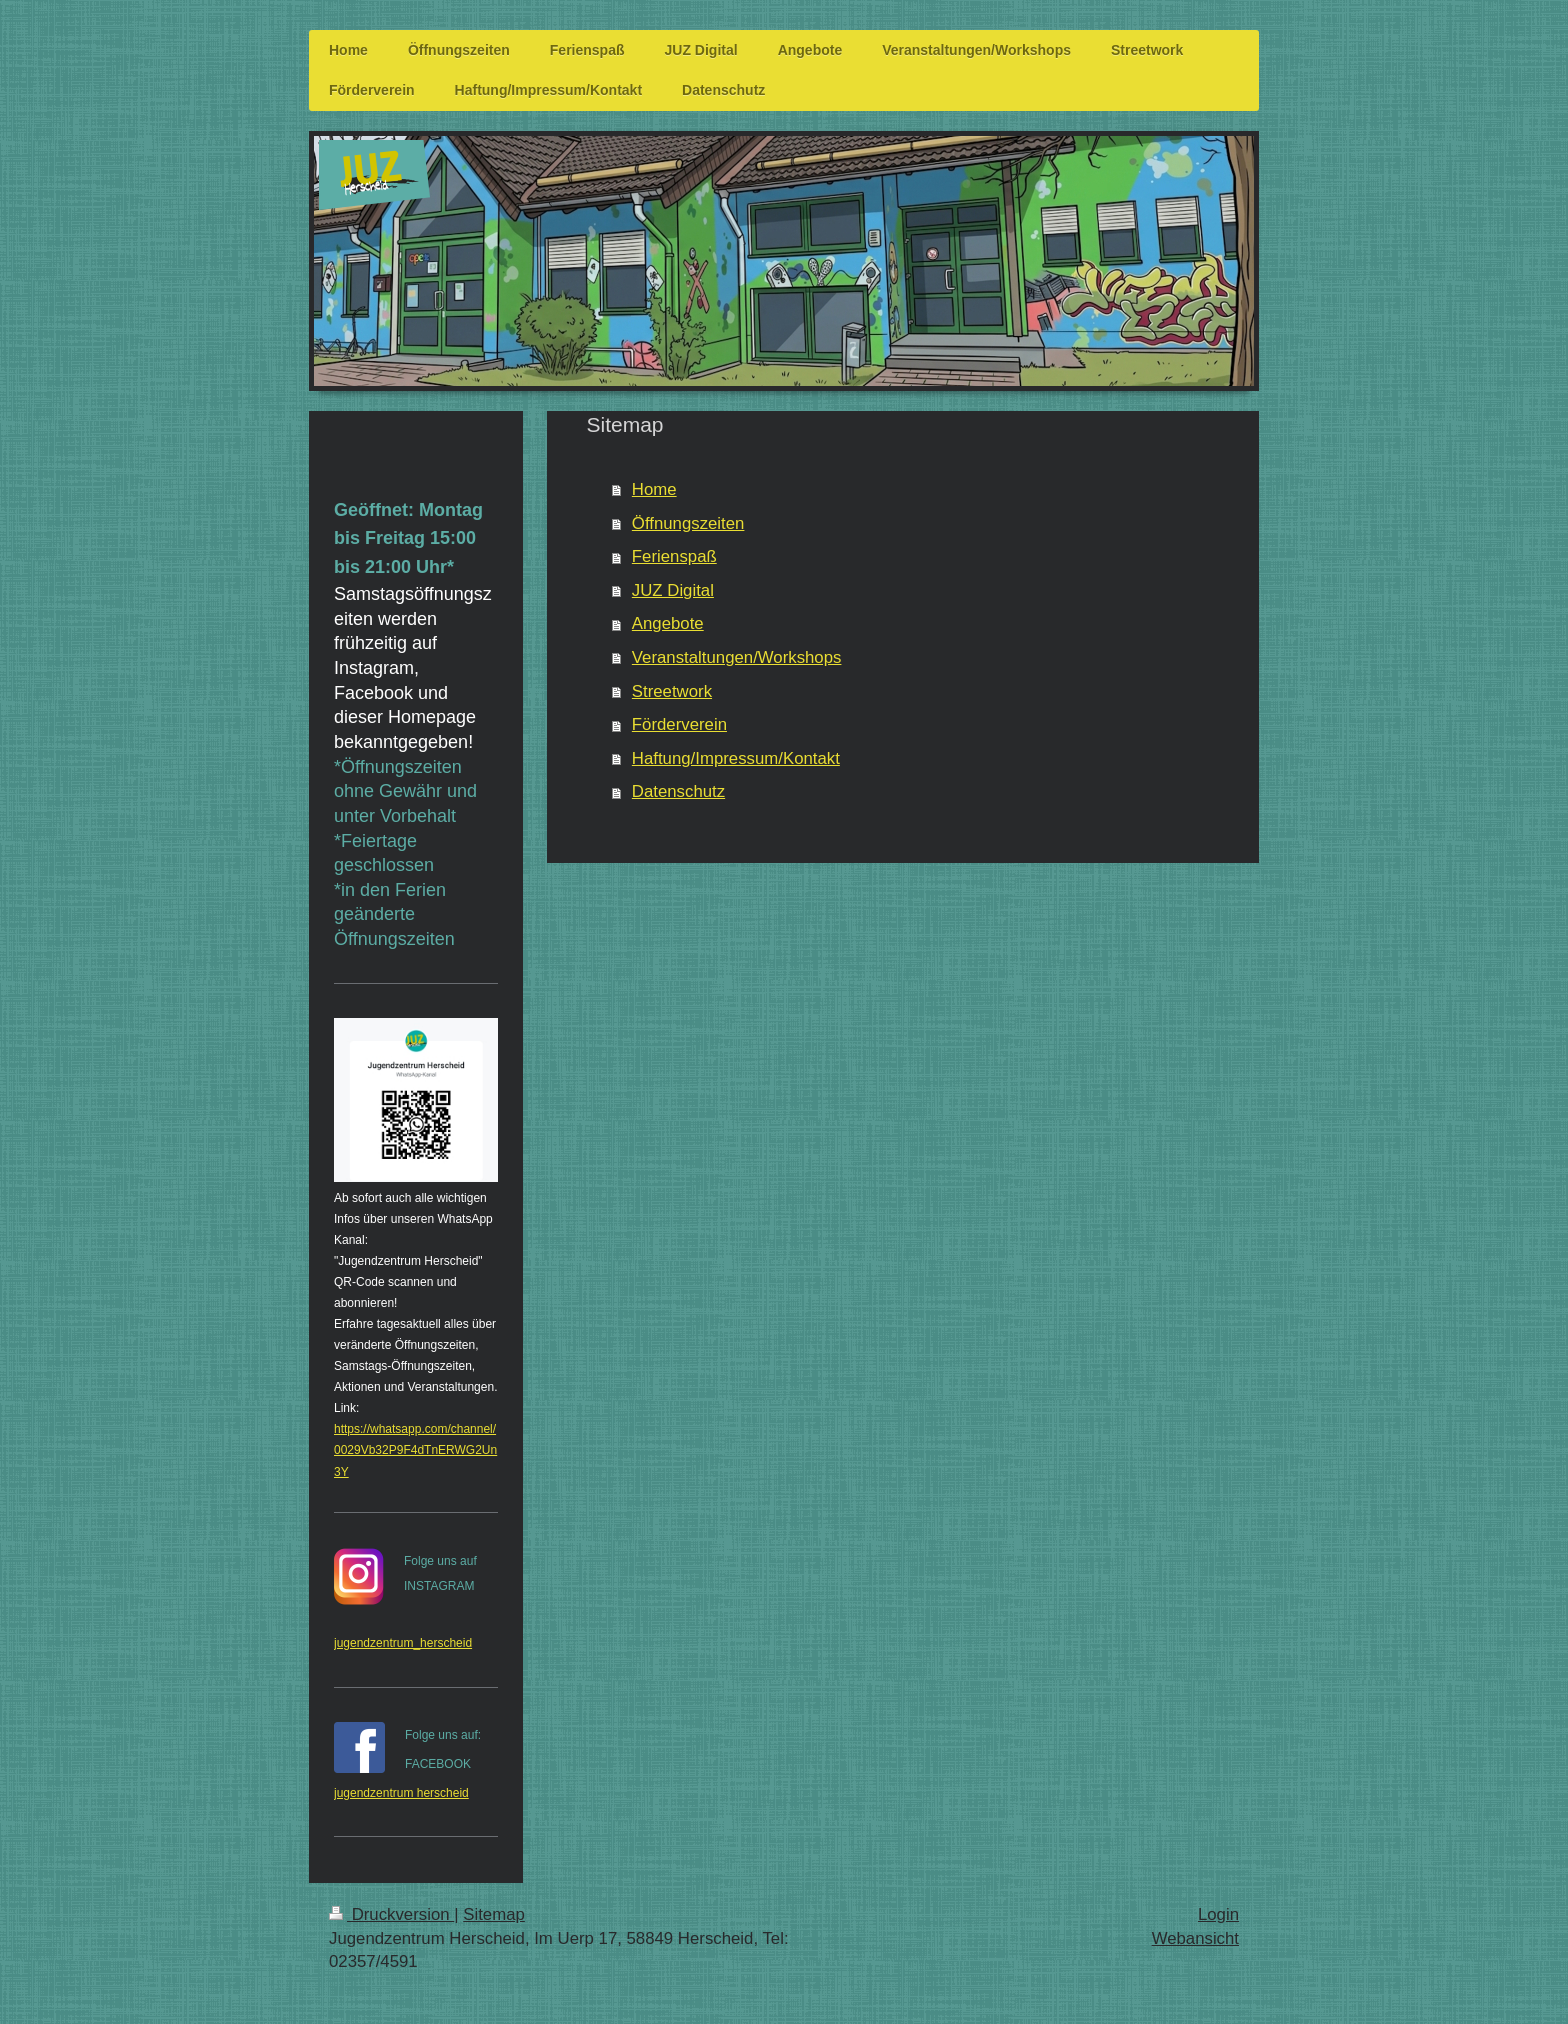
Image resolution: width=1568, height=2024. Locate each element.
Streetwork (672, 691)
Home (654, 489)
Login (1218, 1914)
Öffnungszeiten (688, 523)
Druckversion (391, 1914)
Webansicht (1195, 1938)
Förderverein (679, 724)
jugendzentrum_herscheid (403, 1643)
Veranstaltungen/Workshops (737, 657)
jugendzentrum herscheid (401, 1793)
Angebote (668, 623)
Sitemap (494, 1914)
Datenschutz (678, 791)
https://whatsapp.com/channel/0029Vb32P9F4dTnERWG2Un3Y (415, 1450)
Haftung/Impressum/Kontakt (736, 758)
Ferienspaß (674, 556)
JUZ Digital (673, 590)
